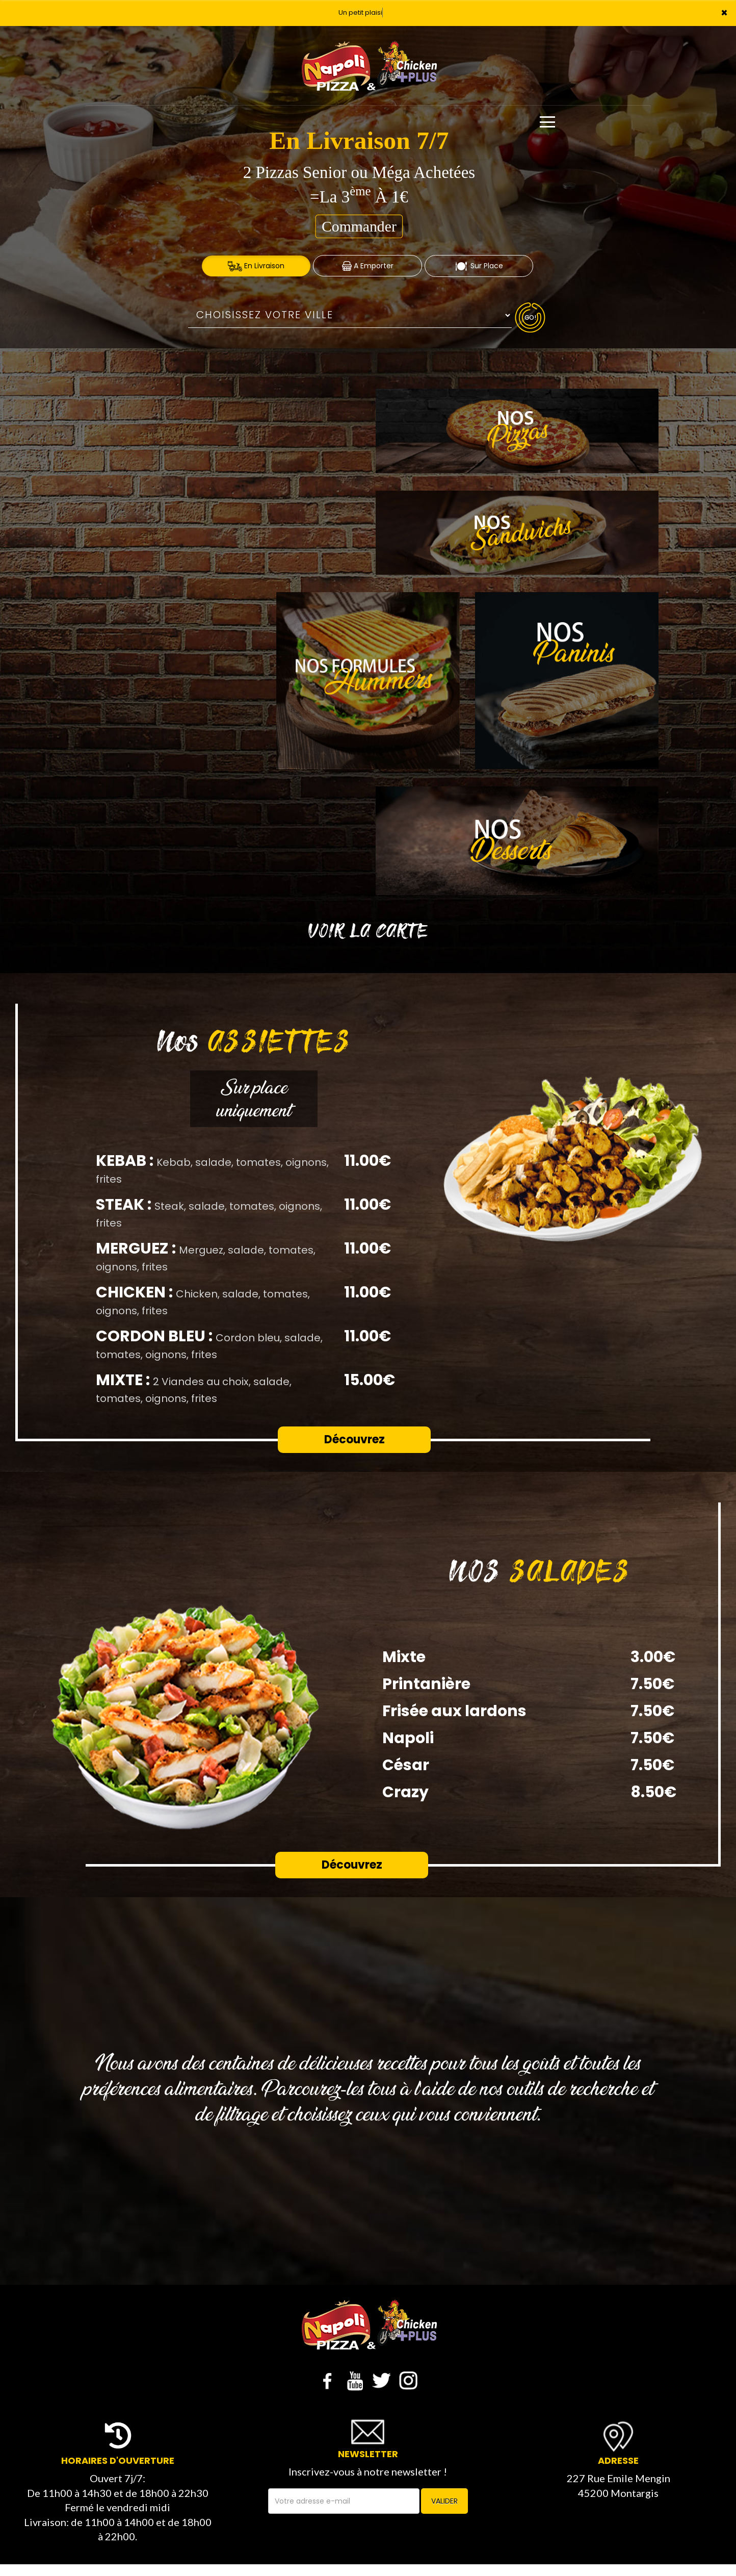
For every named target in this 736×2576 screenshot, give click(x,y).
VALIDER (444, 2501)
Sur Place (478, 266)
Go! (530, 317)
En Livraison (256, 266)
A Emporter (367, 266)
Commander (359, 226)
